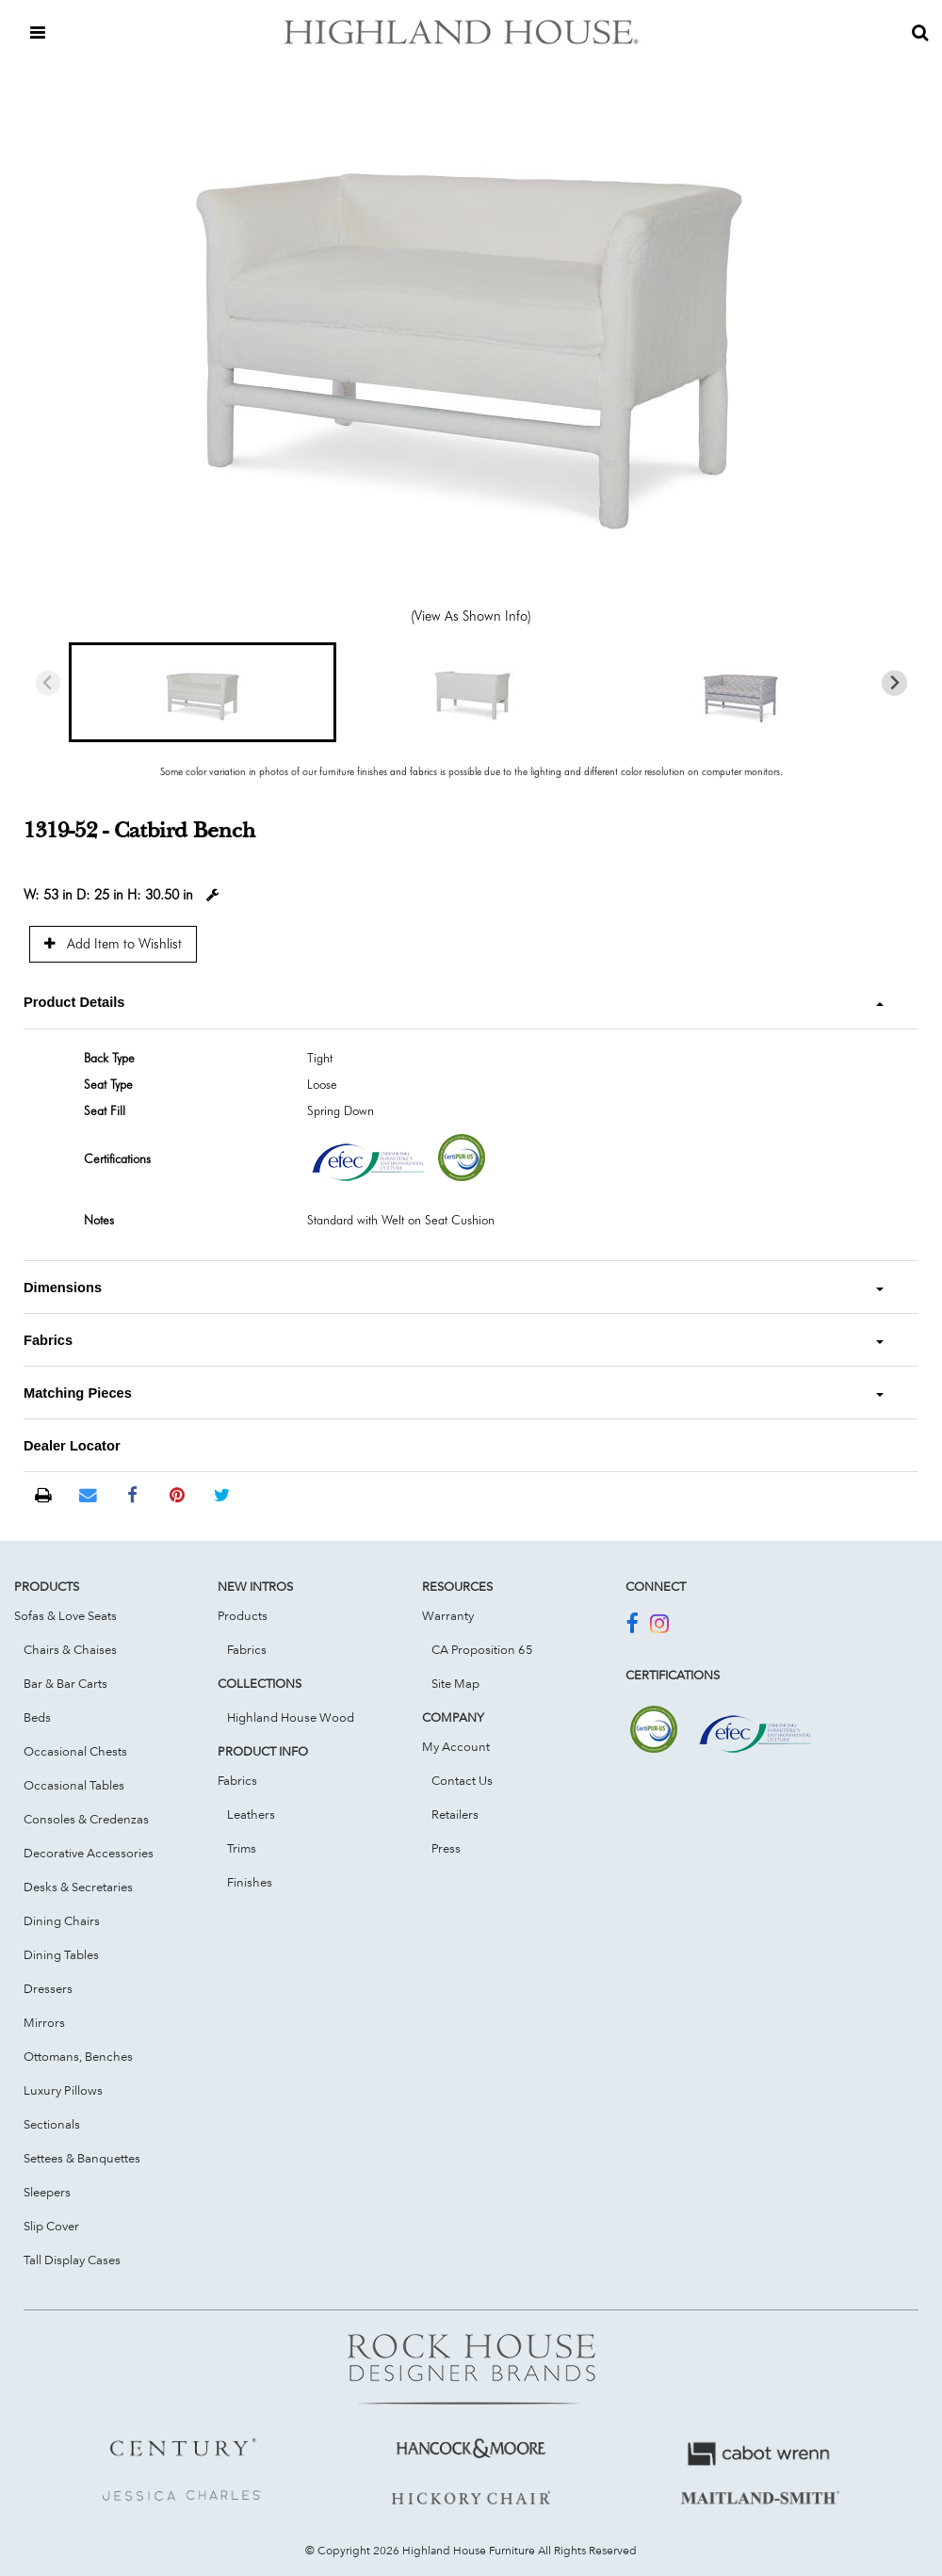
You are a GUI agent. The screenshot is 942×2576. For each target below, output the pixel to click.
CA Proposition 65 (482, 1649)
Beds (37, 1717)
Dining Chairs (62, 1920)
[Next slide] (894, 683)
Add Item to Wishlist (113, 943)
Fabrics (247, 1649)
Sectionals (52, 2123)
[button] (203, 692)
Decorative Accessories (89, 1852)
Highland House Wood (290, 1717)
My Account (456, 1746)
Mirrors (44, 2022)
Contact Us (462, 1780)
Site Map (455, 1683)
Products (243, 1615)
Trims (241, 1847)
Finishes (249, 1881)
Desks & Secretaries (78, 1886)
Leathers (251, 1814)
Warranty (448, 1615)
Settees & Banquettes (82, 2157)
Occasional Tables (74, 1784)
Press (446, 1847)
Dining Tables (61, 1954)
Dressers (48, 1988)
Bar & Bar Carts (65, 1683)
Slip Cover (51, 2225)
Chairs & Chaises (70, 1649)
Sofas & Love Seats (65, 1615)
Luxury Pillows (63, 2090)
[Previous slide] (48, 683)
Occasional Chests (75, 1750)
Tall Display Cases (72, 2259)
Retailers (455, 1814)
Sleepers (47, 2191)
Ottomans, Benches (78, 2056)
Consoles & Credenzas (86, 1818)
